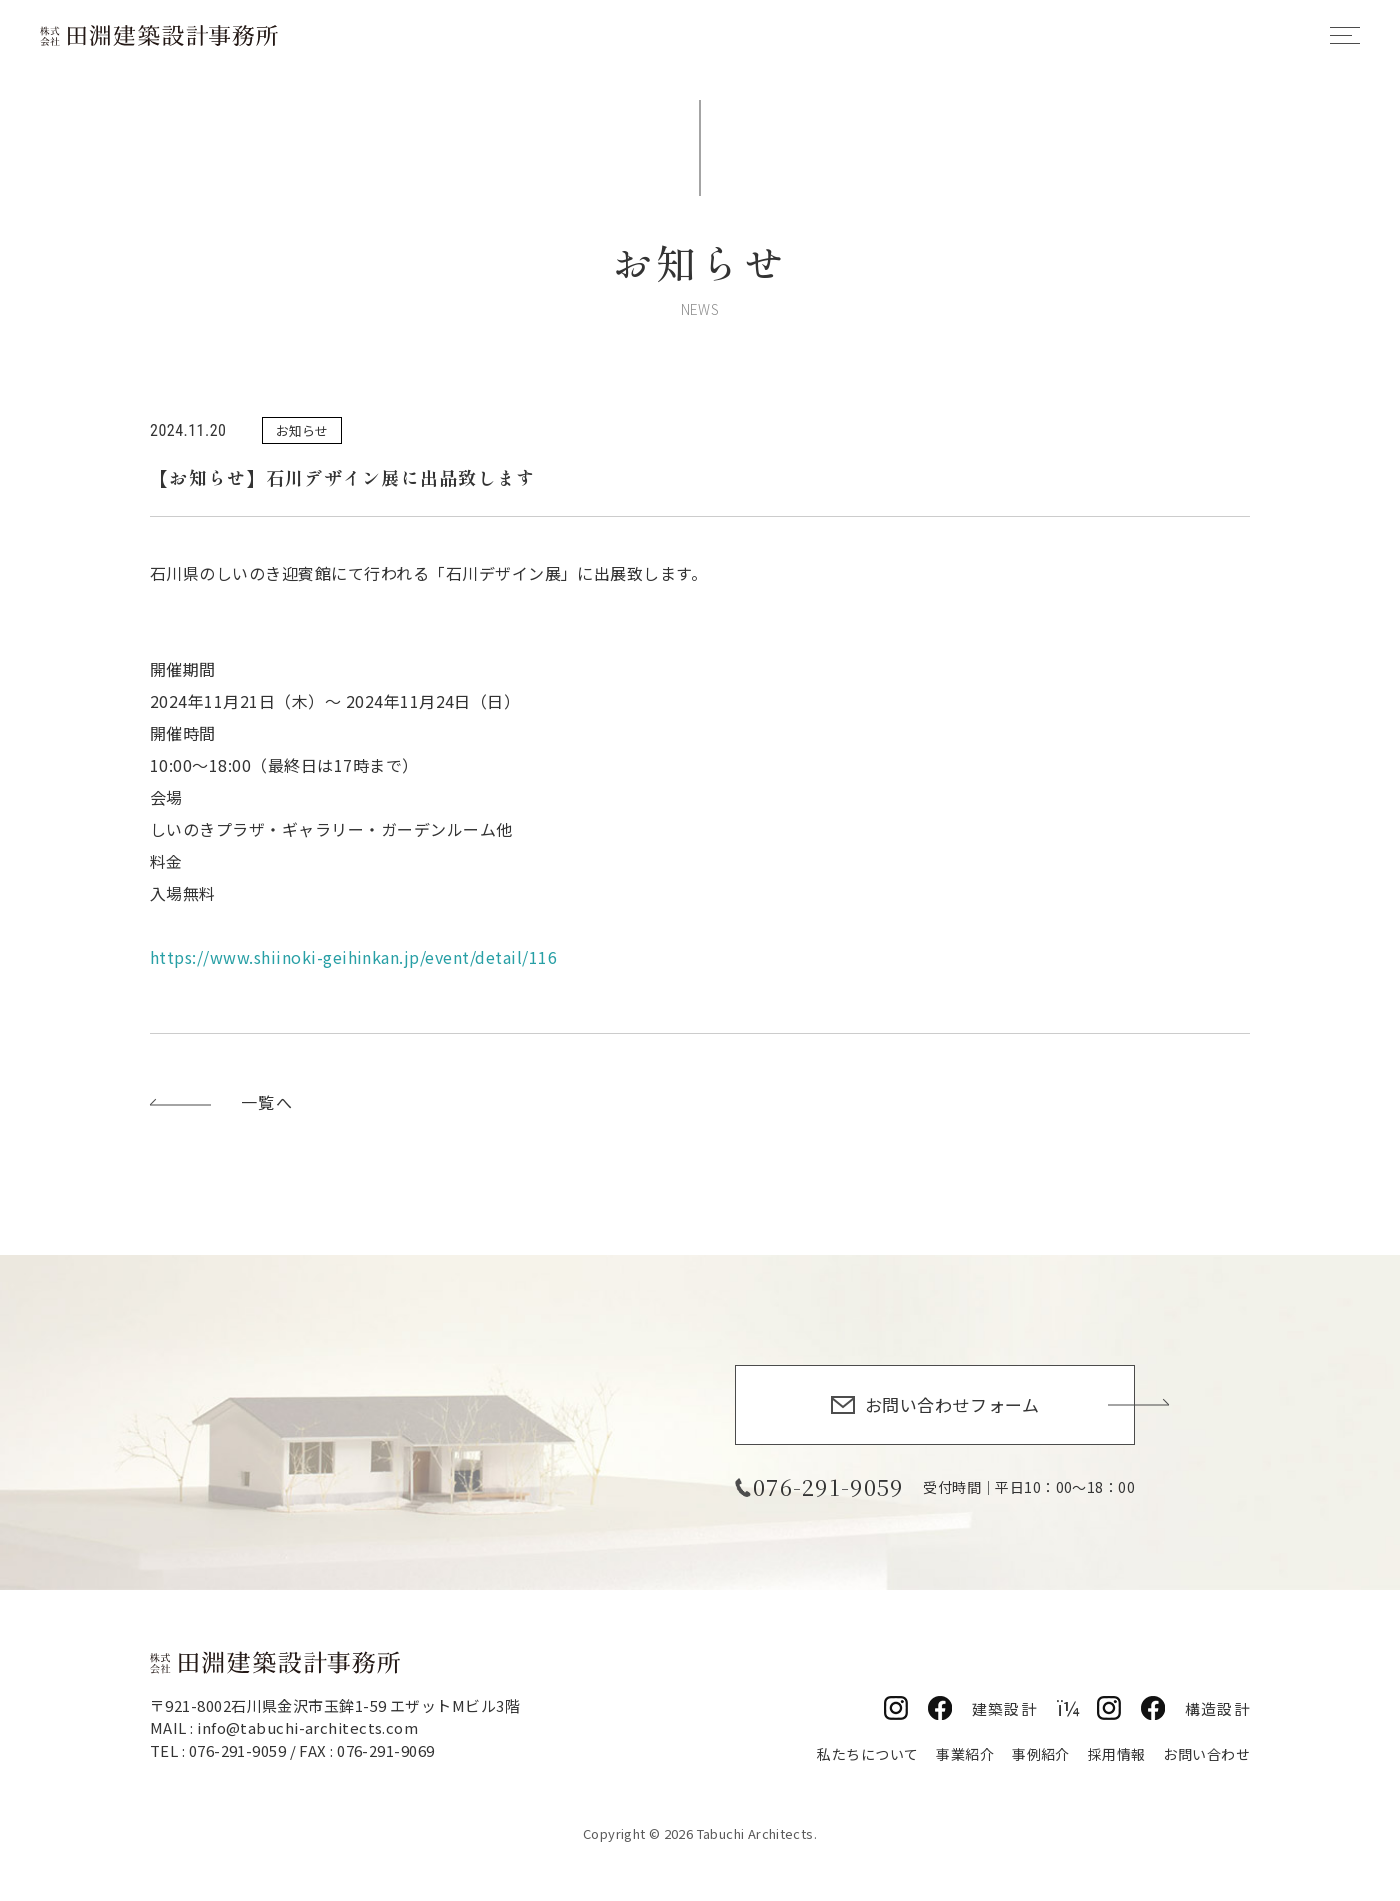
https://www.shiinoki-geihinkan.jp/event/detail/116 (353, 957)
